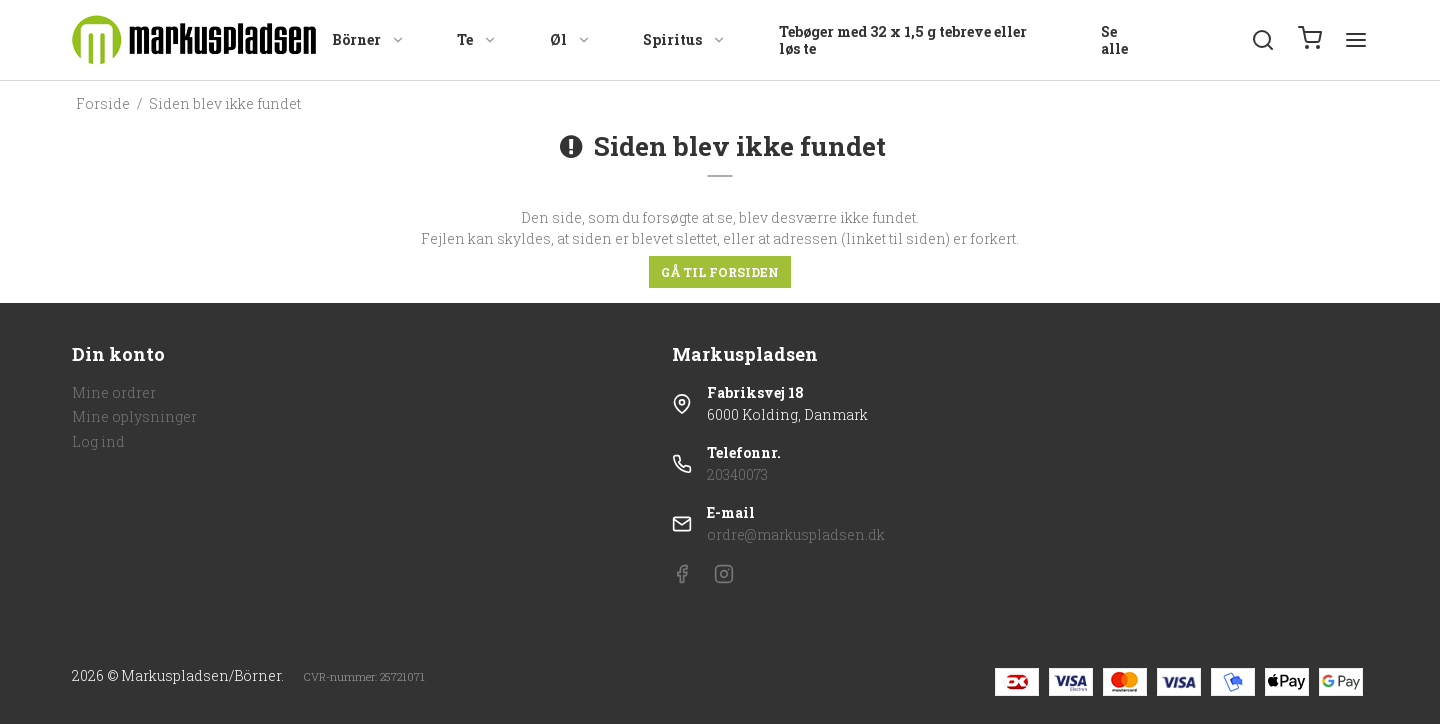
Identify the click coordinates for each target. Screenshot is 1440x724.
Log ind (98, 441)
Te (477, 39)
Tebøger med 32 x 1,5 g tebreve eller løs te (903, 40)
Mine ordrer (114, 392)
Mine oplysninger (134, 416)
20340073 (737, 474)
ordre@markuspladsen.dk (796, 534)
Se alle (1114, 40)
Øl (570, 39)
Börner (368, 39)
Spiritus (684, 39)
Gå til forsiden (720, 272)
